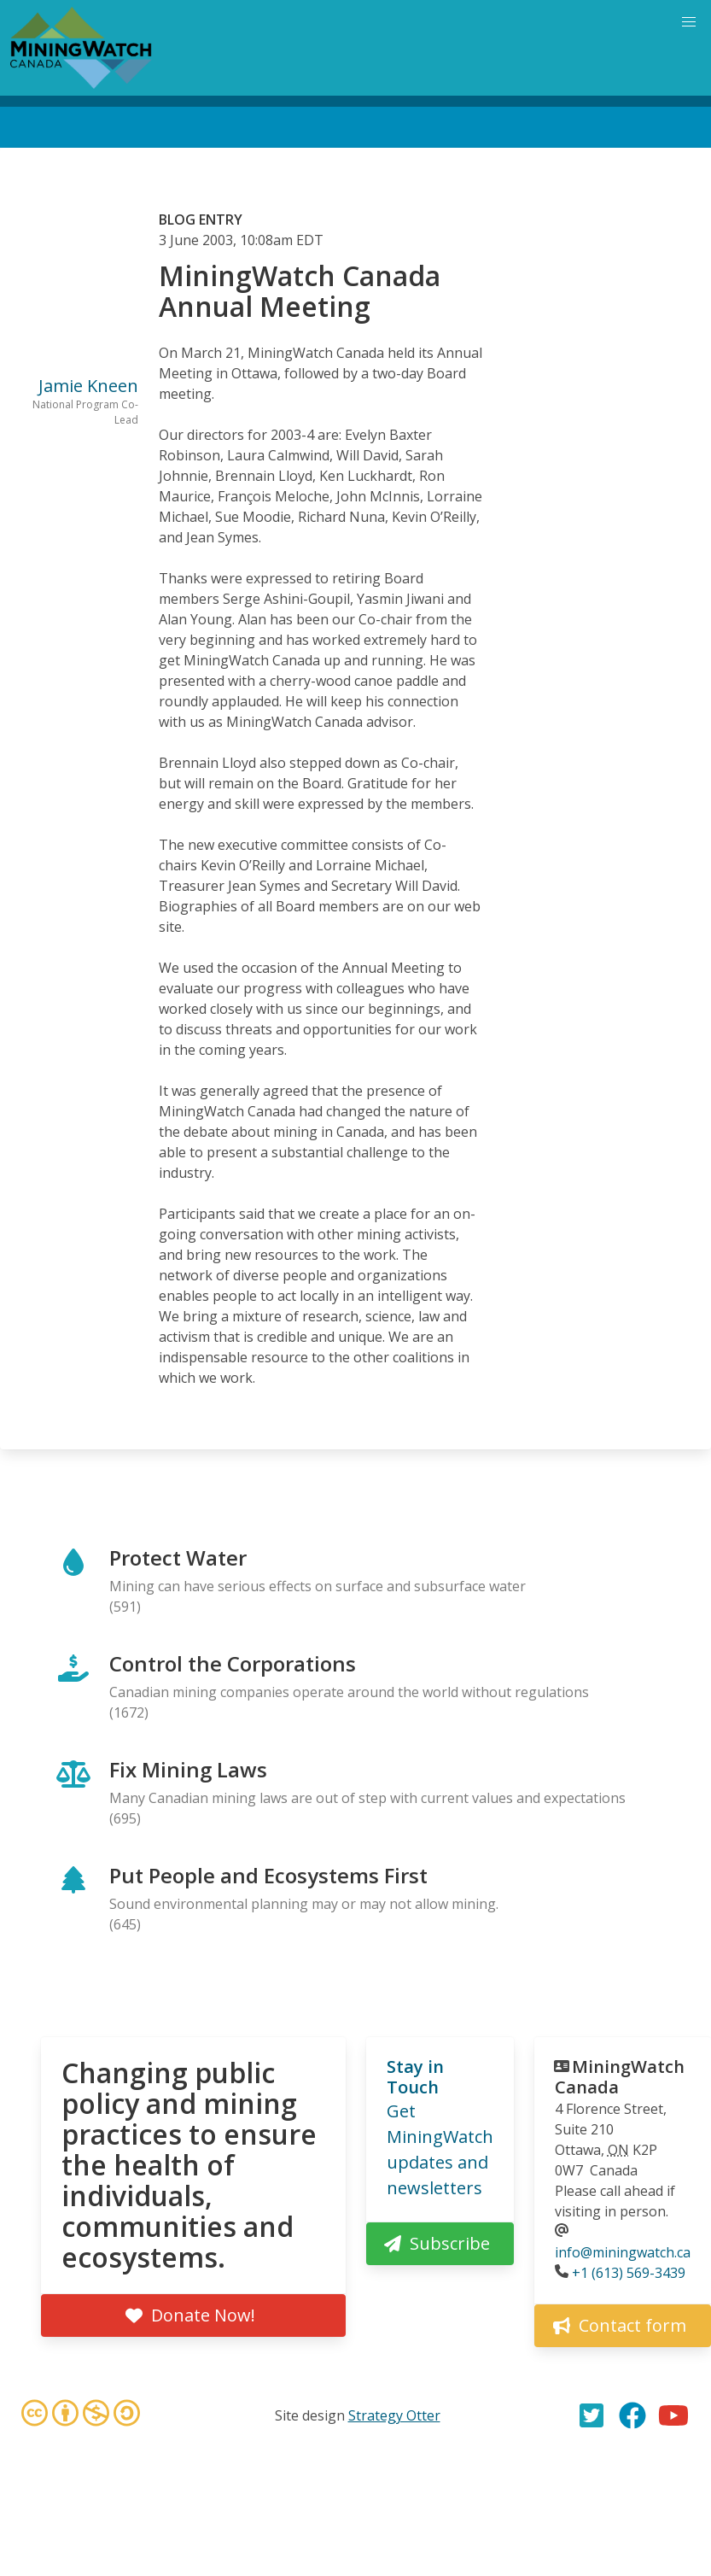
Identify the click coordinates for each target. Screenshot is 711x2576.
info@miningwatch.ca (623, 2252)
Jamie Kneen (88, 385)
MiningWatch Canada (620, 2077)
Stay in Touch (415, 2077)
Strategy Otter (394, 2415)
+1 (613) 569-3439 (628, 2272)
